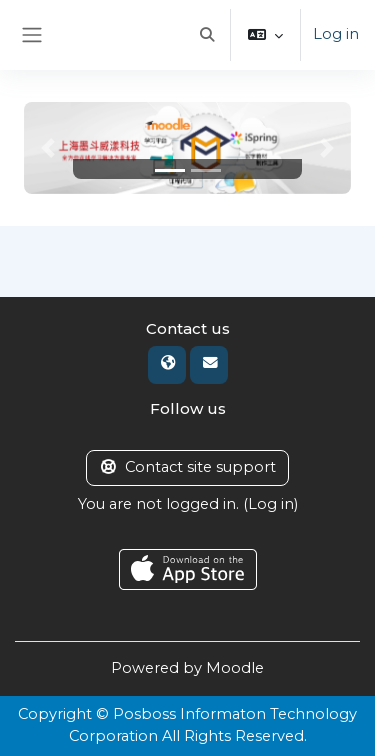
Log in (336, 34)
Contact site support (187, 467)
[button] (207, 35)
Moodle (235, 668)
